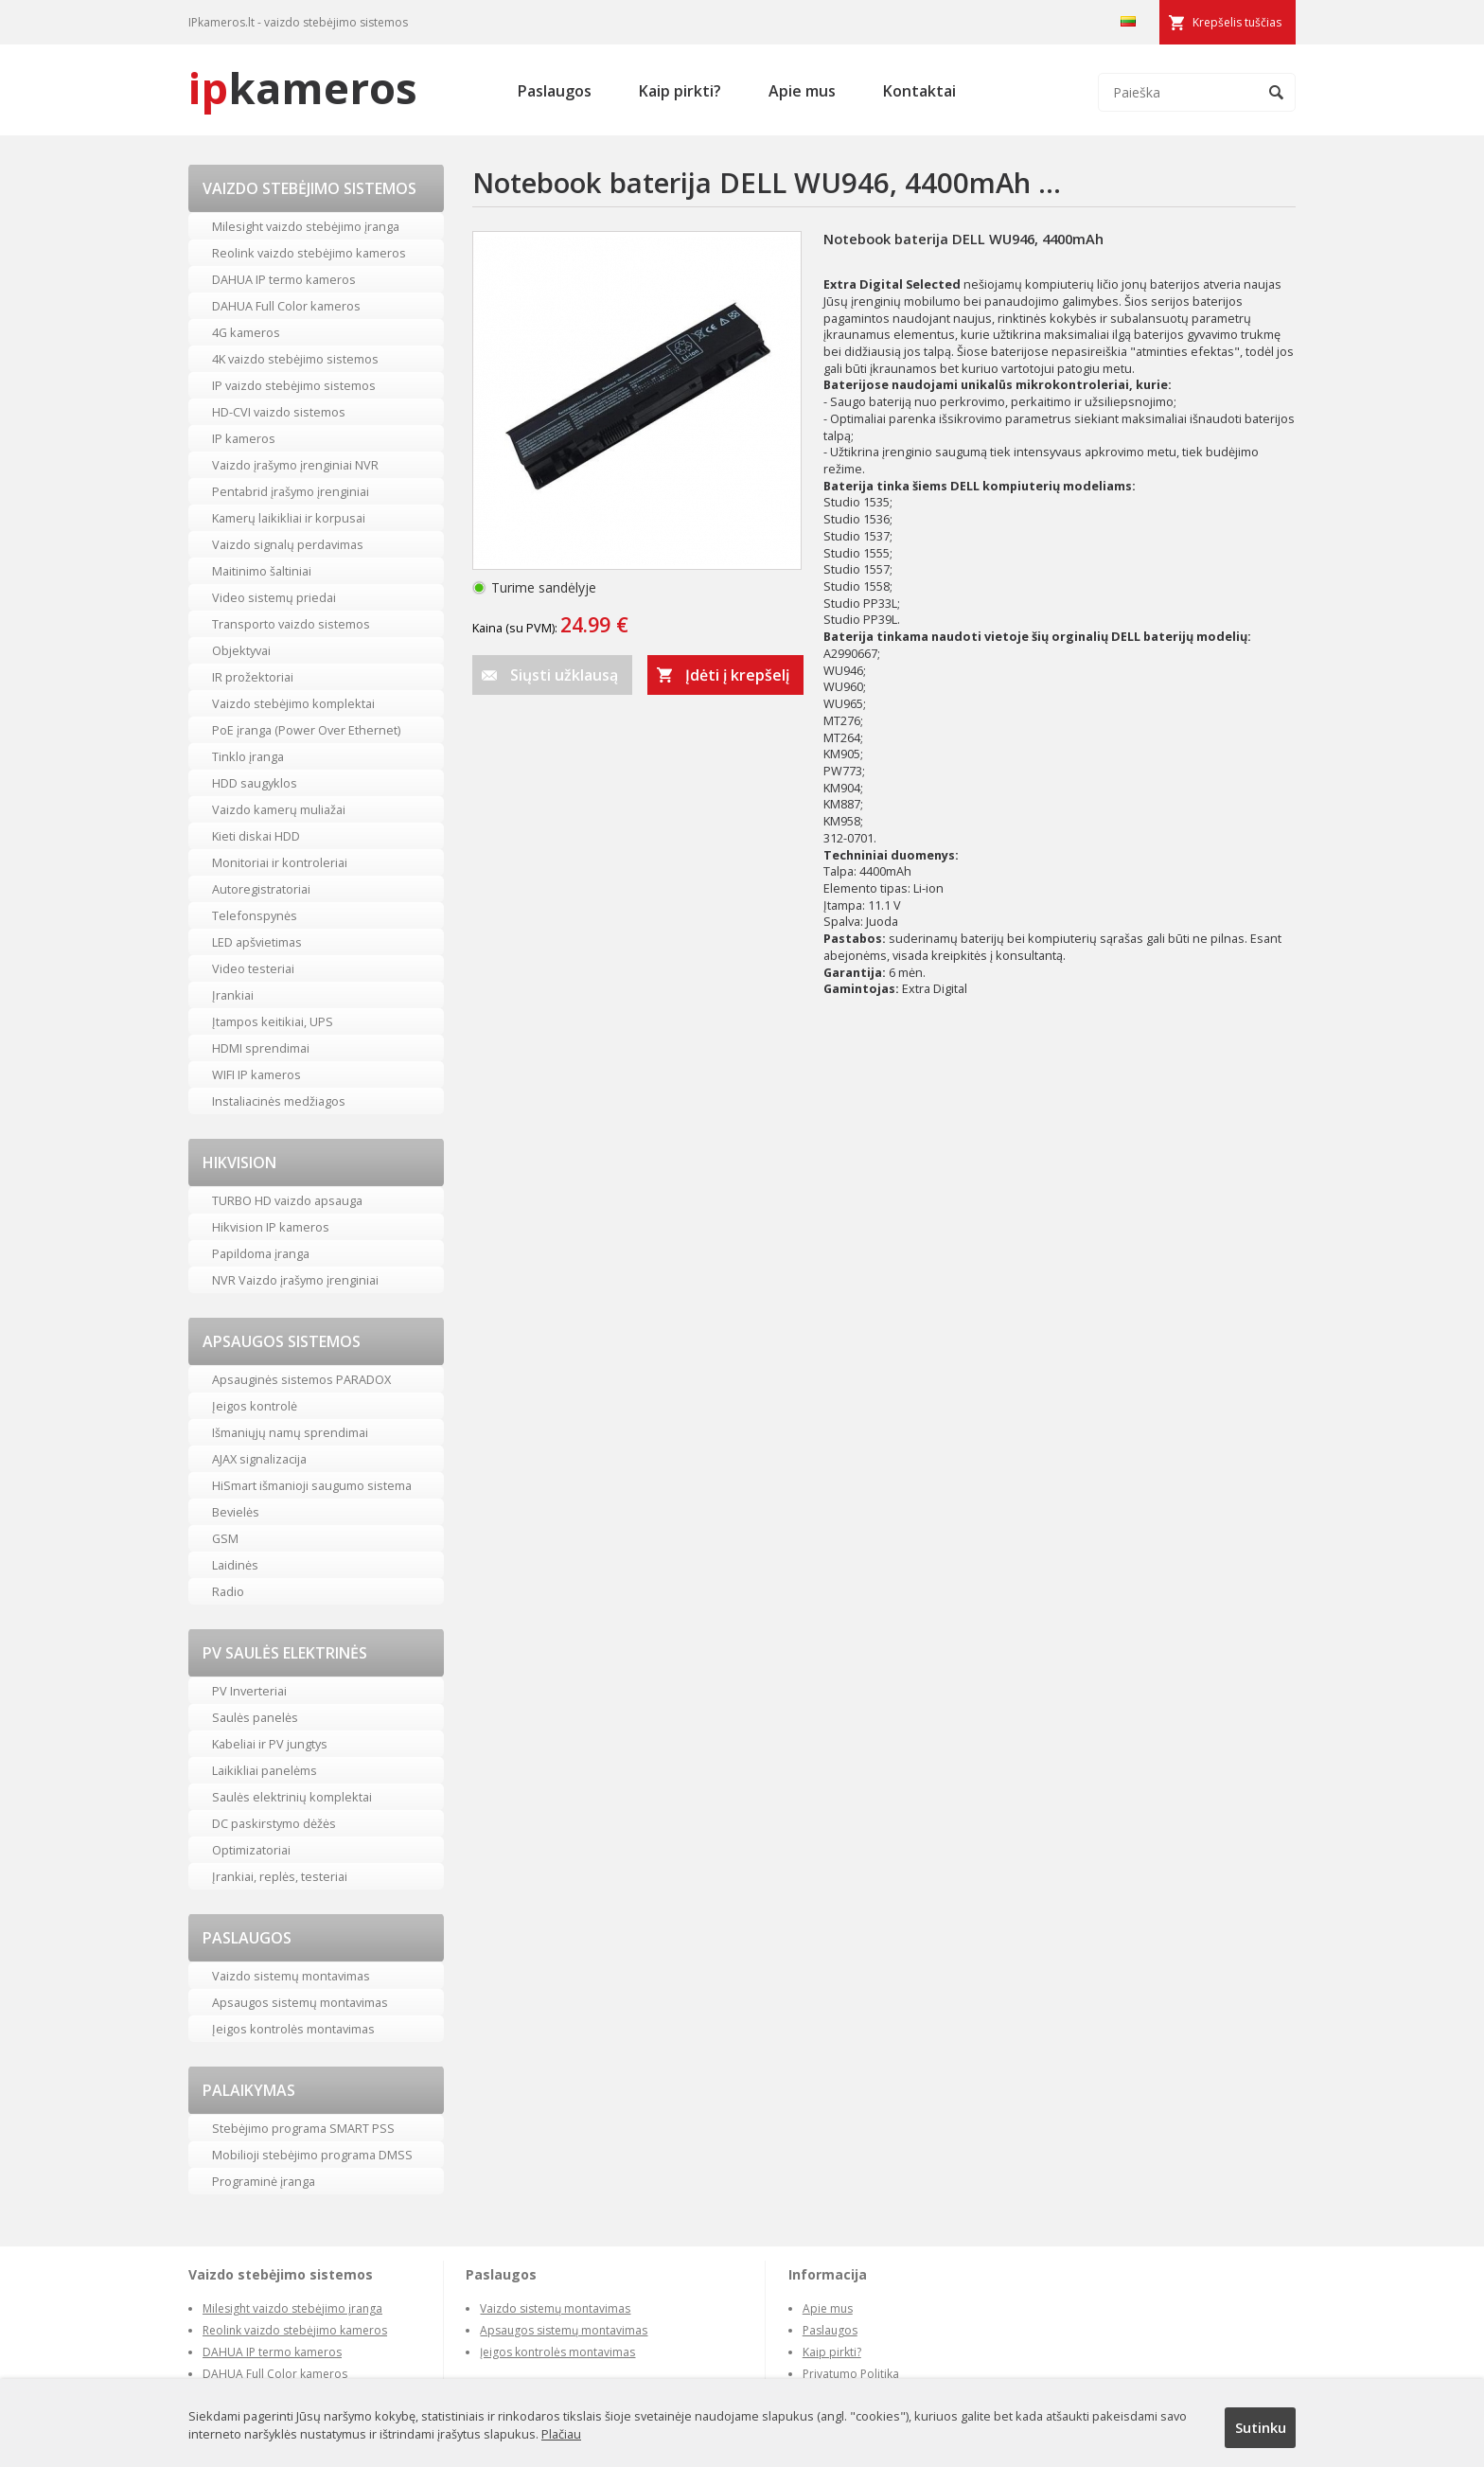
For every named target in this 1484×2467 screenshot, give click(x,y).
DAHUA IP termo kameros (284, 279)
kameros (302, 87)
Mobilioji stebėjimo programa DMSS (312, 2154)
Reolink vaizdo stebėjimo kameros (309, 252)
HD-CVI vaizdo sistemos (278, 411)
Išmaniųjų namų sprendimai (290, 1432)
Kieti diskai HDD (256, 835)
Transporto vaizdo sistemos (291, 623)
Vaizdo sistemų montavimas (291, 1975)
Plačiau (561, 2433)
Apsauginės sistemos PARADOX (301, 1379)
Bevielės (235, 1511)
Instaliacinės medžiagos (278, 1100)
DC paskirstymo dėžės (274, 1823)
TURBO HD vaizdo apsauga (287, 1200)
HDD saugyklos (254, 782)
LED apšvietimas (257, 941)
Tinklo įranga (248, 756)
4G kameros (246, 332)
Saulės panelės (255, 1717)
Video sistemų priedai (274, 597)
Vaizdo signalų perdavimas (287, 544)
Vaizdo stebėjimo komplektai (293, 703)
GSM (225, 1538)
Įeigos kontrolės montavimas (293, 2028)
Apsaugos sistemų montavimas (300, 2002)
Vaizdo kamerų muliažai (278, 809)
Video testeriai (253, 968)
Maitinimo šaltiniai (261, 570)
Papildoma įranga (260, 1253)
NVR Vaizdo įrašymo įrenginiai (295, 1279)
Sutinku (1260, 2427)
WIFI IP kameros (256, 1074)
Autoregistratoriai (261, 888)
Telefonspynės (254, 915)
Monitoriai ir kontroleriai (279, 862)
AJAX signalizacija (259, 1458)
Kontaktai (919, 90)
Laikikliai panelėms (264, 1770)
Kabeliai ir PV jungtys (269, 1743)
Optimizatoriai (251, 1849)
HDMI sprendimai (260, 1047)
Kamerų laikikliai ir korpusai (288, 517)
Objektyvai (241, 650)
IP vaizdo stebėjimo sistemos (294, 385)
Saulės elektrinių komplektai (292, 1796)
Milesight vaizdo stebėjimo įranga (305, 226)
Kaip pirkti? (680, 90)
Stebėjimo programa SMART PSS (303, 2128)
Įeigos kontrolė (254, 1405)
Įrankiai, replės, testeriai (279, 1876)
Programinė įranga (263, 2181)
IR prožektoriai (252, 676)
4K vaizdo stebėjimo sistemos (295, 358)
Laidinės (235, 1564)
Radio (228, 1591)
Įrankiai (233, 994)
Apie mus (802, 90)
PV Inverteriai (249, 1690)
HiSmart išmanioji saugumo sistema (312, 1485)
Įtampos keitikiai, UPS (272, 1021)
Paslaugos (555, 90)
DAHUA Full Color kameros (286, 305)
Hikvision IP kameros (270, 1226)
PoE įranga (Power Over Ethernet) (306, 729)
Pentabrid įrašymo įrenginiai (290, 491)
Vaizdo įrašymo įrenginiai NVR (295, 464)
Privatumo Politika (851, 2374)
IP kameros (243, 438)
